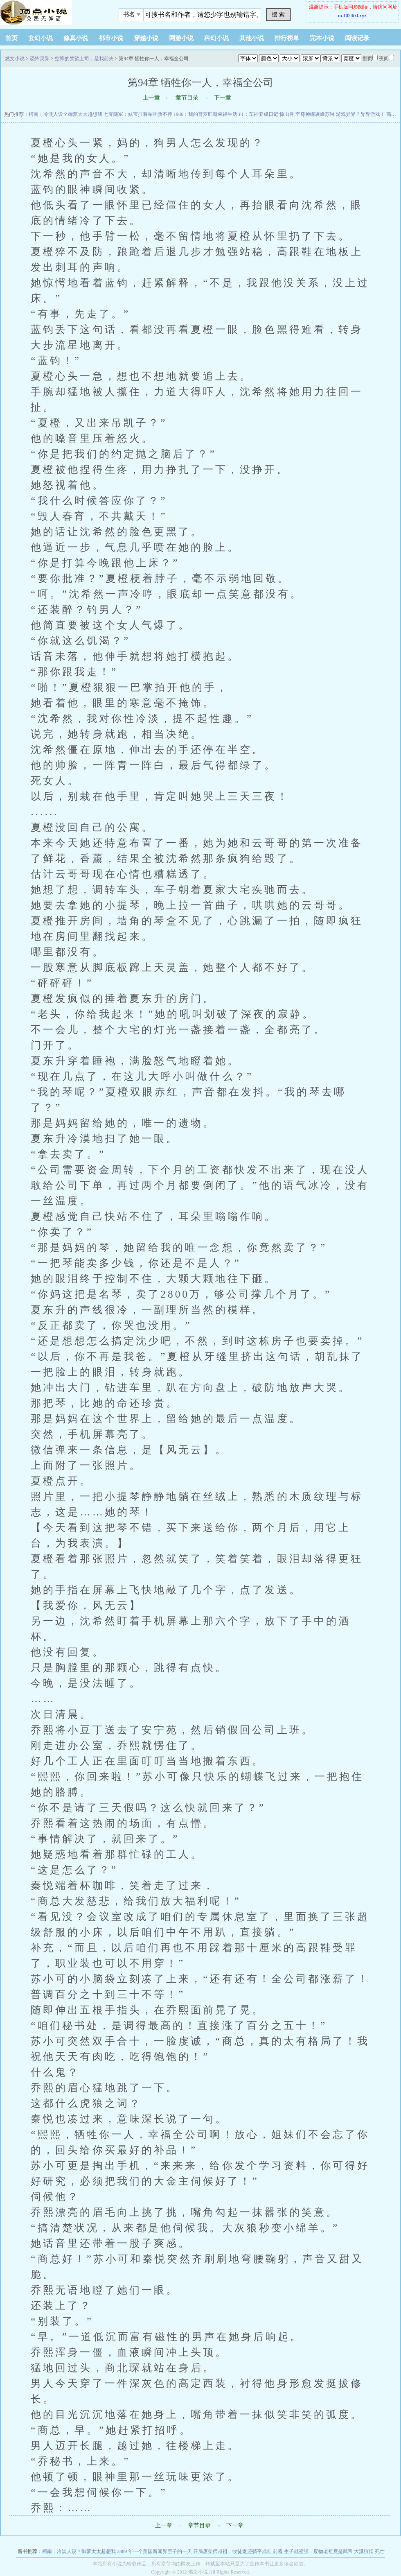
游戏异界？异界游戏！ (360, 114)
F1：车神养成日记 (258, 114)
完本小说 (322, 38)
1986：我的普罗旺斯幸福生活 (205, 114)
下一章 (222, 98)
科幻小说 (216, 38)
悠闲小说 (51, 12)
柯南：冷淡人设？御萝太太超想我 (65, 114)
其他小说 (251, 38)
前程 (278, 2551)
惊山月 (286, 114)
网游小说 (181, 38)
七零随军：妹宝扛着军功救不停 (138, 114)
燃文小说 (15, 58)
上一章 (151, 98)
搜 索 (278, 14)
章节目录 (187, 98)
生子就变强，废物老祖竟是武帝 (318, 2551)
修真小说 (75, 38)
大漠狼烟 (364, 2551)
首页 (11, 38)
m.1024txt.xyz (352, 15)
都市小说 (111, 38)
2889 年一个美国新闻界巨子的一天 (154, 2551)
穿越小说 (146, 38)
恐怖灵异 (40, 58)
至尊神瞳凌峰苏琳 (315, 114)
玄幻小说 (40, 38)
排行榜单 (287, 38)
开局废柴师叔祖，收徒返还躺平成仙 (232, 2551)
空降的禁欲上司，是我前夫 (84, 58)
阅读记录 (357, 38)
